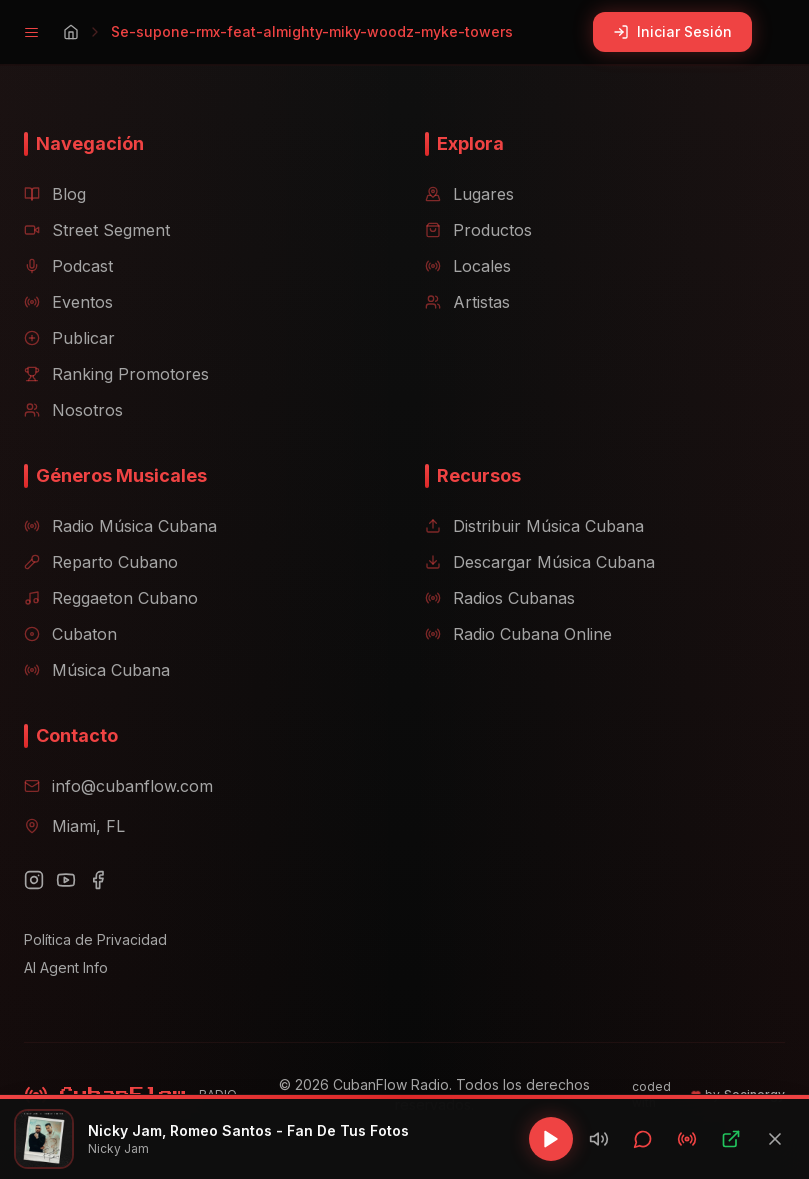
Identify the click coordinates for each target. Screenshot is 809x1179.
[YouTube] (66, 880)
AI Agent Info (66, 967)
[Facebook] (98, 880)
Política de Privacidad (95, 939)
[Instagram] (34, 880)
